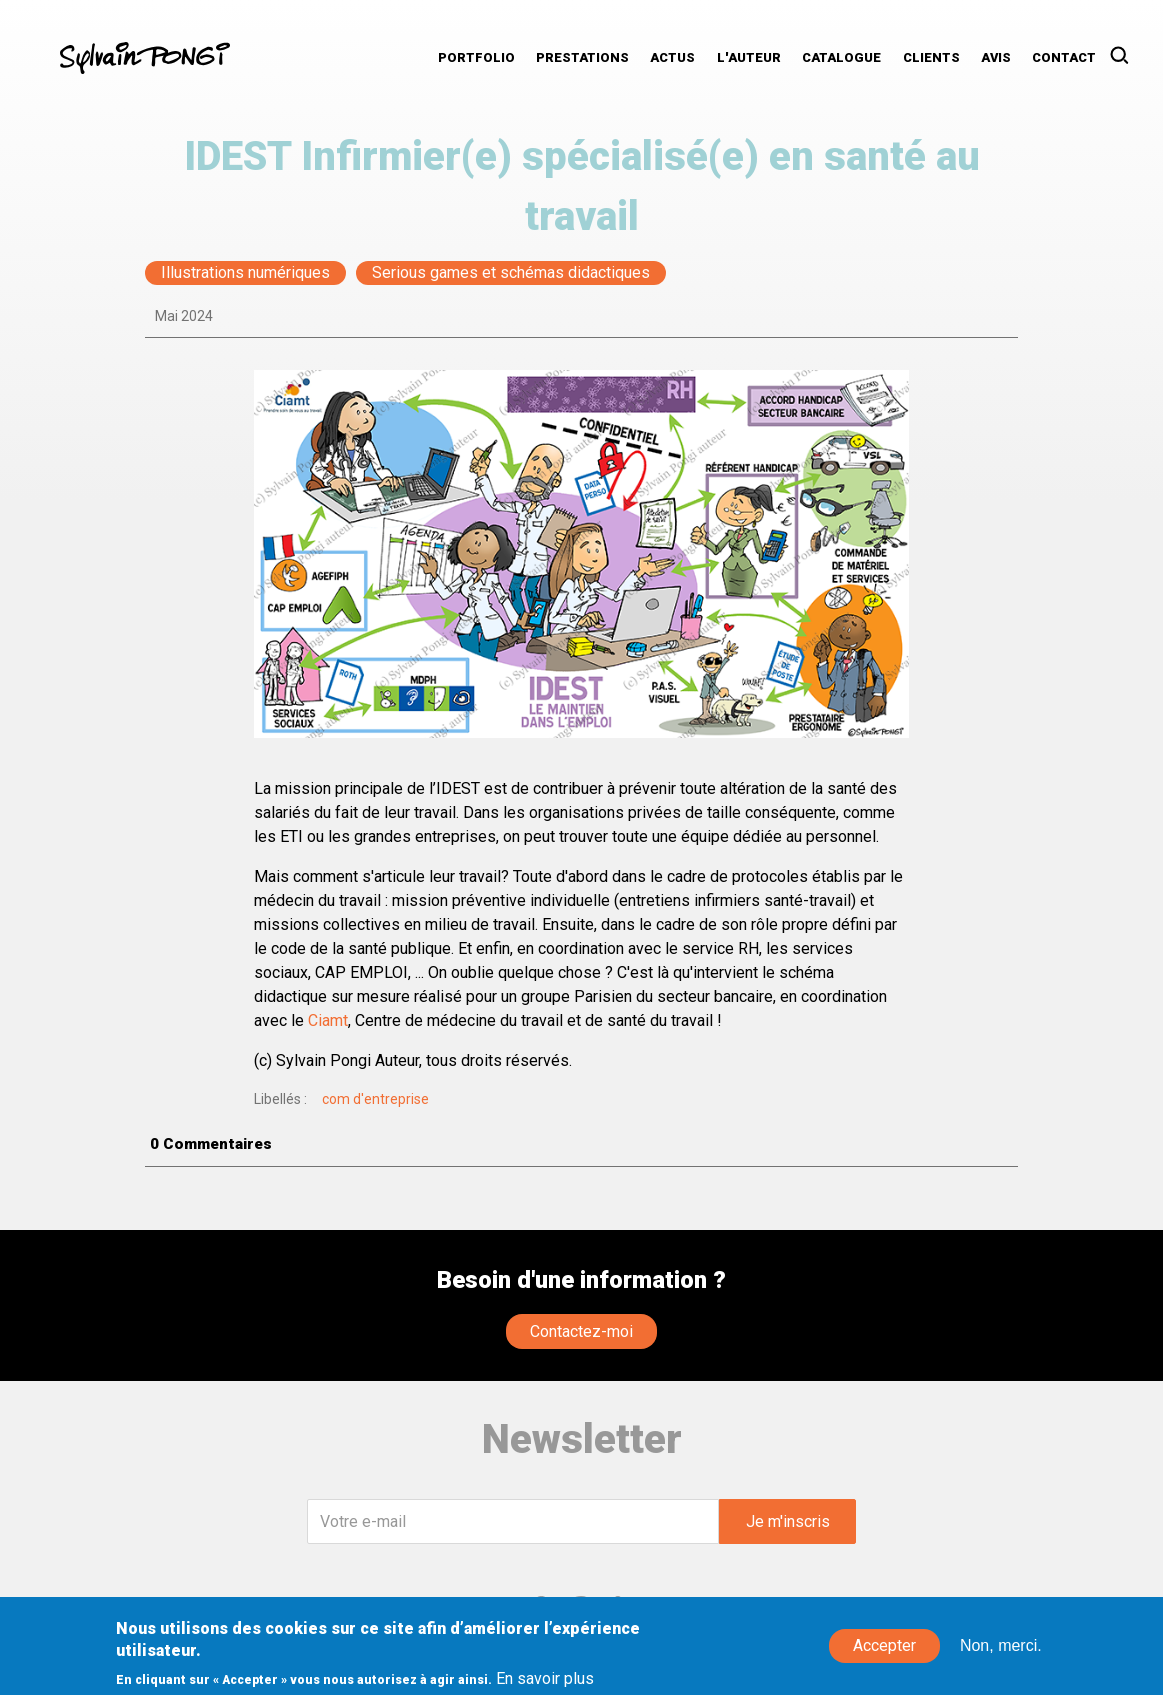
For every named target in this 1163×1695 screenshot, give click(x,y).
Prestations (582, 57)
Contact (1064, 57)
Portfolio (476, 57)
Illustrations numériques (245, 273)
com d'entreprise (375, 1099)
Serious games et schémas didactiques (511, 273)
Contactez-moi (581, 1331)
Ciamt (328, 1020)
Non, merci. (1001, 1653)
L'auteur (749, 57)
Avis (996, 57)
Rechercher (1125, 56)
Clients (931, 57)
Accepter (884, 1653)
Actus (672, 57)
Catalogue (841, 57)
